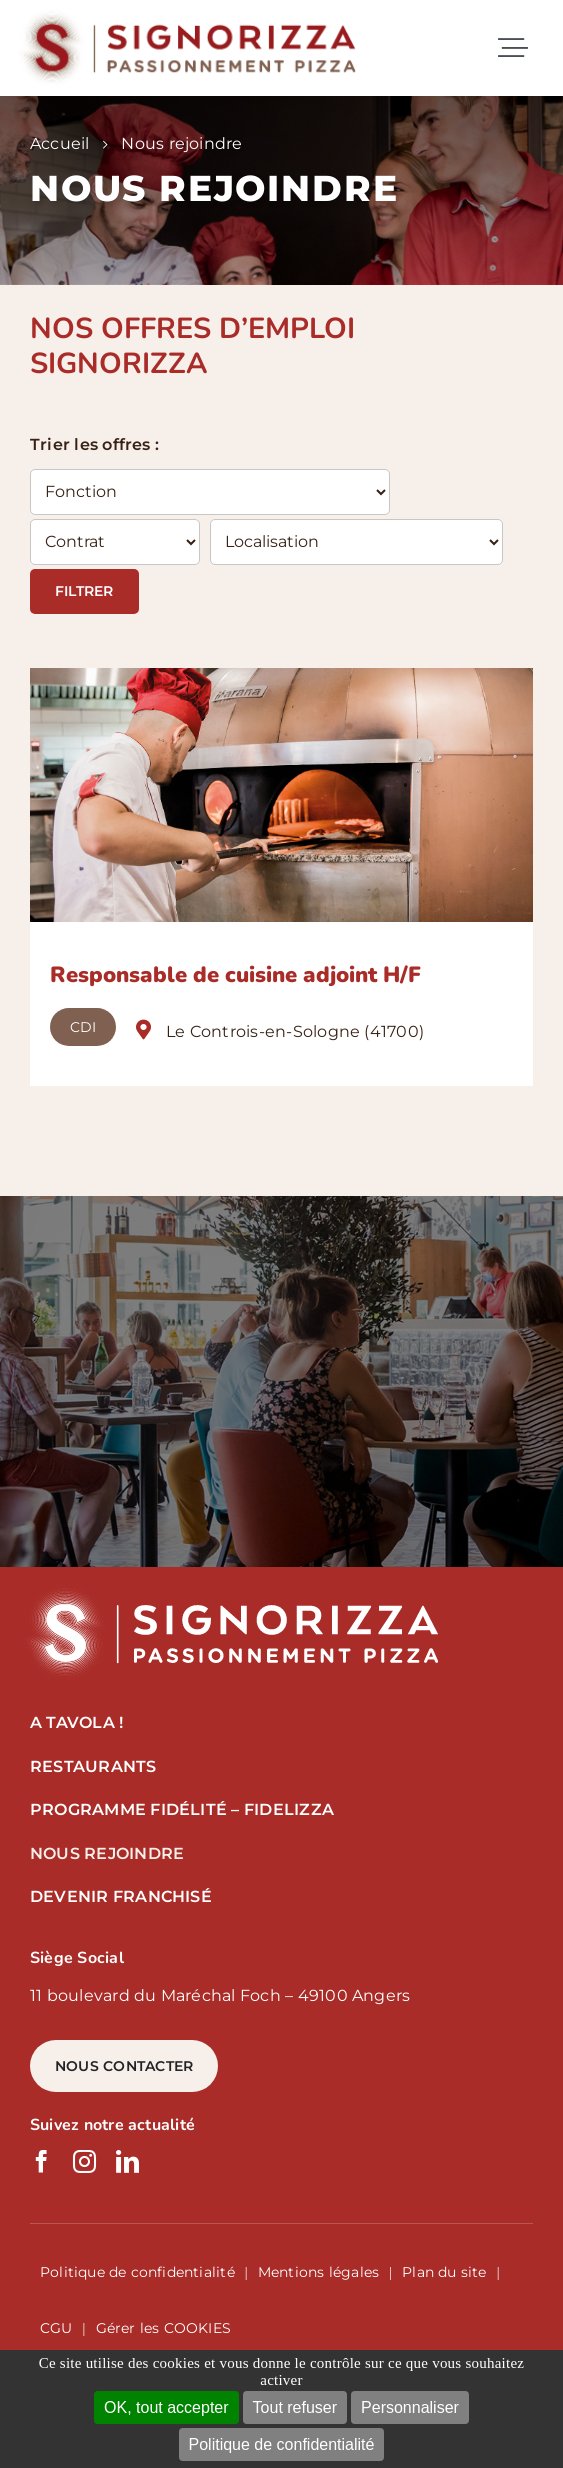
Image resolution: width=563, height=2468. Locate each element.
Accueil (60, 143)
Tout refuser (295, 2407)
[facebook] (41, 2161)
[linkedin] (127, 2161)
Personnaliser (410, 2407)
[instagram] (84, 2161)
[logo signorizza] (229, 1591)
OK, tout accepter (166, 2407)
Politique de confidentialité (282, 2444)
